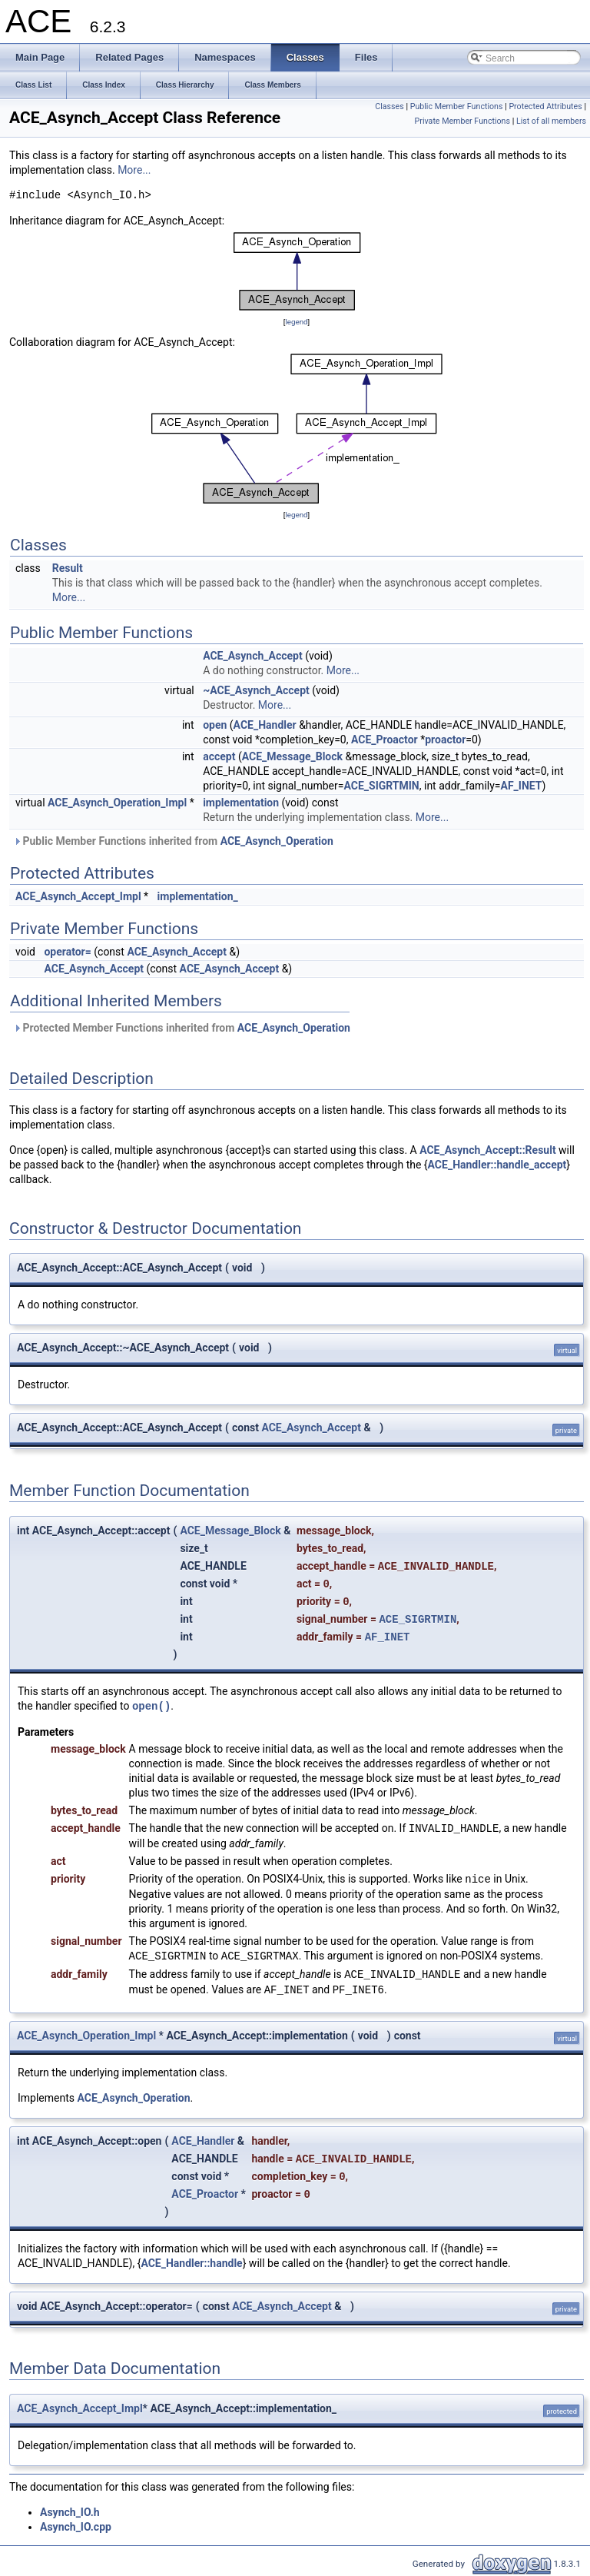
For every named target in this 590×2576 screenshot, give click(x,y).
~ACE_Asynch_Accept (256, 690)
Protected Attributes (545, 106)
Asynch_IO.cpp (75, 2527)
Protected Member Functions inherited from (181, 1028)
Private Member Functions (462, 121)
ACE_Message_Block (292, 756)
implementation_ (197, 896)
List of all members (551, 121)
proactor (445, 739)
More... (134, 170)
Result (67, 568)
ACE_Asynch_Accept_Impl (78, 896)
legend (296, 321)
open (215, 725)
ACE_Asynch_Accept (253, 656)
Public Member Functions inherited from (173, 841)
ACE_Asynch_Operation (276, 841)
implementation (241, 802)
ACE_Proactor (384, 739)
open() (151, 1706)
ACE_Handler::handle (191, 2263)
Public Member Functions (456, 106)
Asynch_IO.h (70, 2512)
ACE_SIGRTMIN (381, 785)
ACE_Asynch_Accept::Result (487, 1150)
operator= (67, 952)
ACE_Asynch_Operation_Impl (117, 802)
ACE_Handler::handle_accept (497, 1164)
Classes (389, 106)
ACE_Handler (265, 725)
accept (219, 756)
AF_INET (521, 785)
